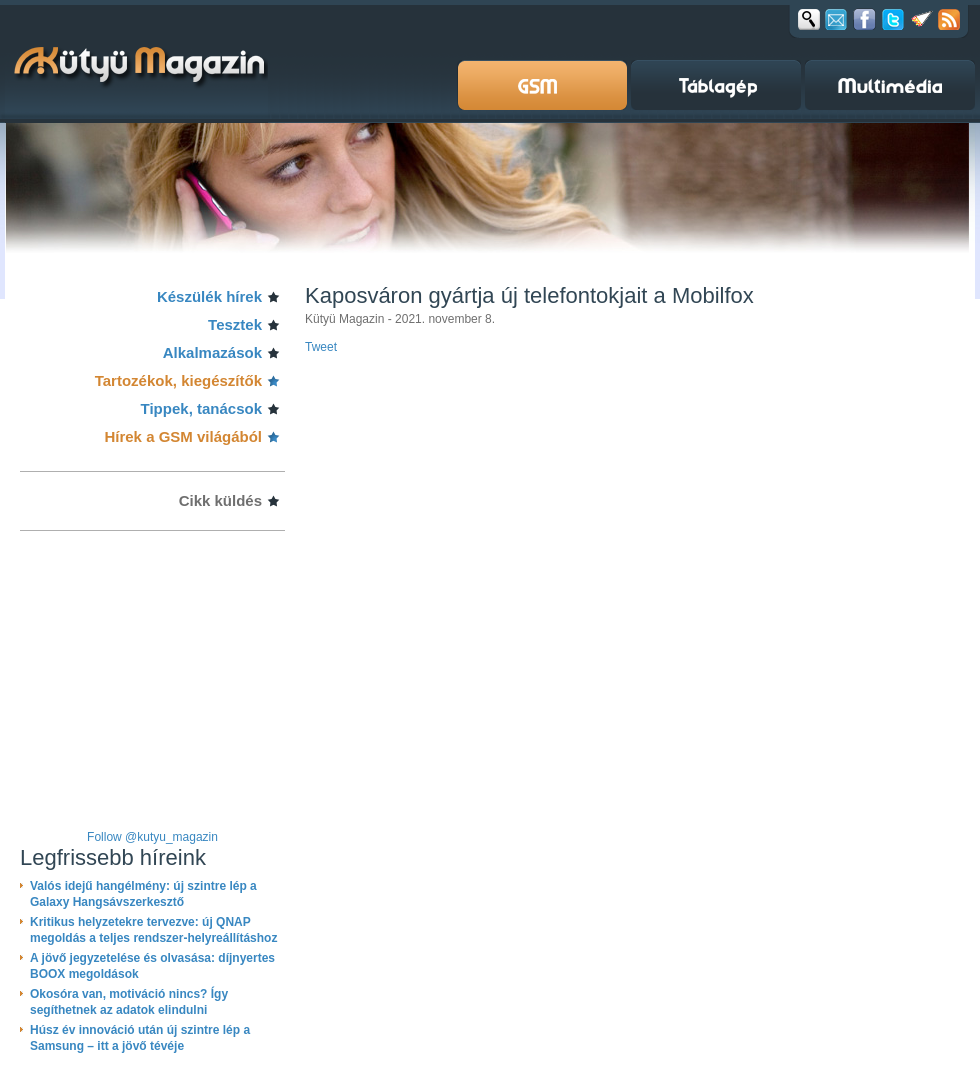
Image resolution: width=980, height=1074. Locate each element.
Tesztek (235, 324)
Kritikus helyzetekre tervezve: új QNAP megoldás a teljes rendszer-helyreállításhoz (153, 930)
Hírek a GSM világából (183, 436)
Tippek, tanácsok (201, 408)
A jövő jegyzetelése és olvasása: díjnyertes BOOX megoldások (152, 966)
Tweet (321, 347)
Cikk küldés (220, 500)
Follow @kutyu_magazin (152, 837)
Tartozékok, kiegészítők (178, 380)
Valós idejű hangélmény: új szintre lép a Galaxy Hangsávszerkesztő (143, 894)
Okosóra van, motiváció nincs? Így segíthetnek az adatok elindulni (129, 1002)
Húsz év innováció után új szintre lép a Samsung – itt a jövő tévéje (140, 1038)
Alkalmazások (212, 352)
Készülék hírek (209, 296)
